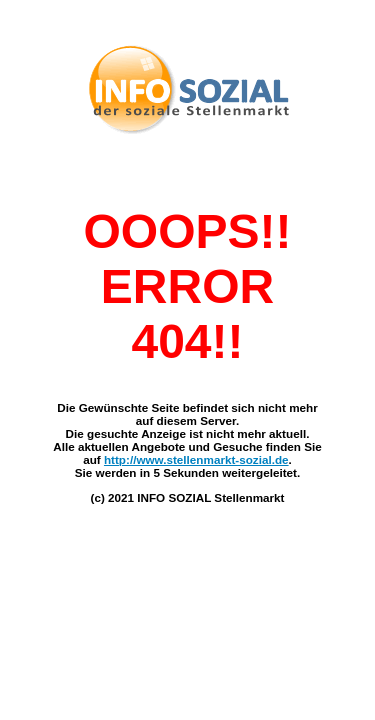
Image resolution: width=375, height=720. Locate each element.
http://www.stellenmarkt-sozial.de (196, 459)
